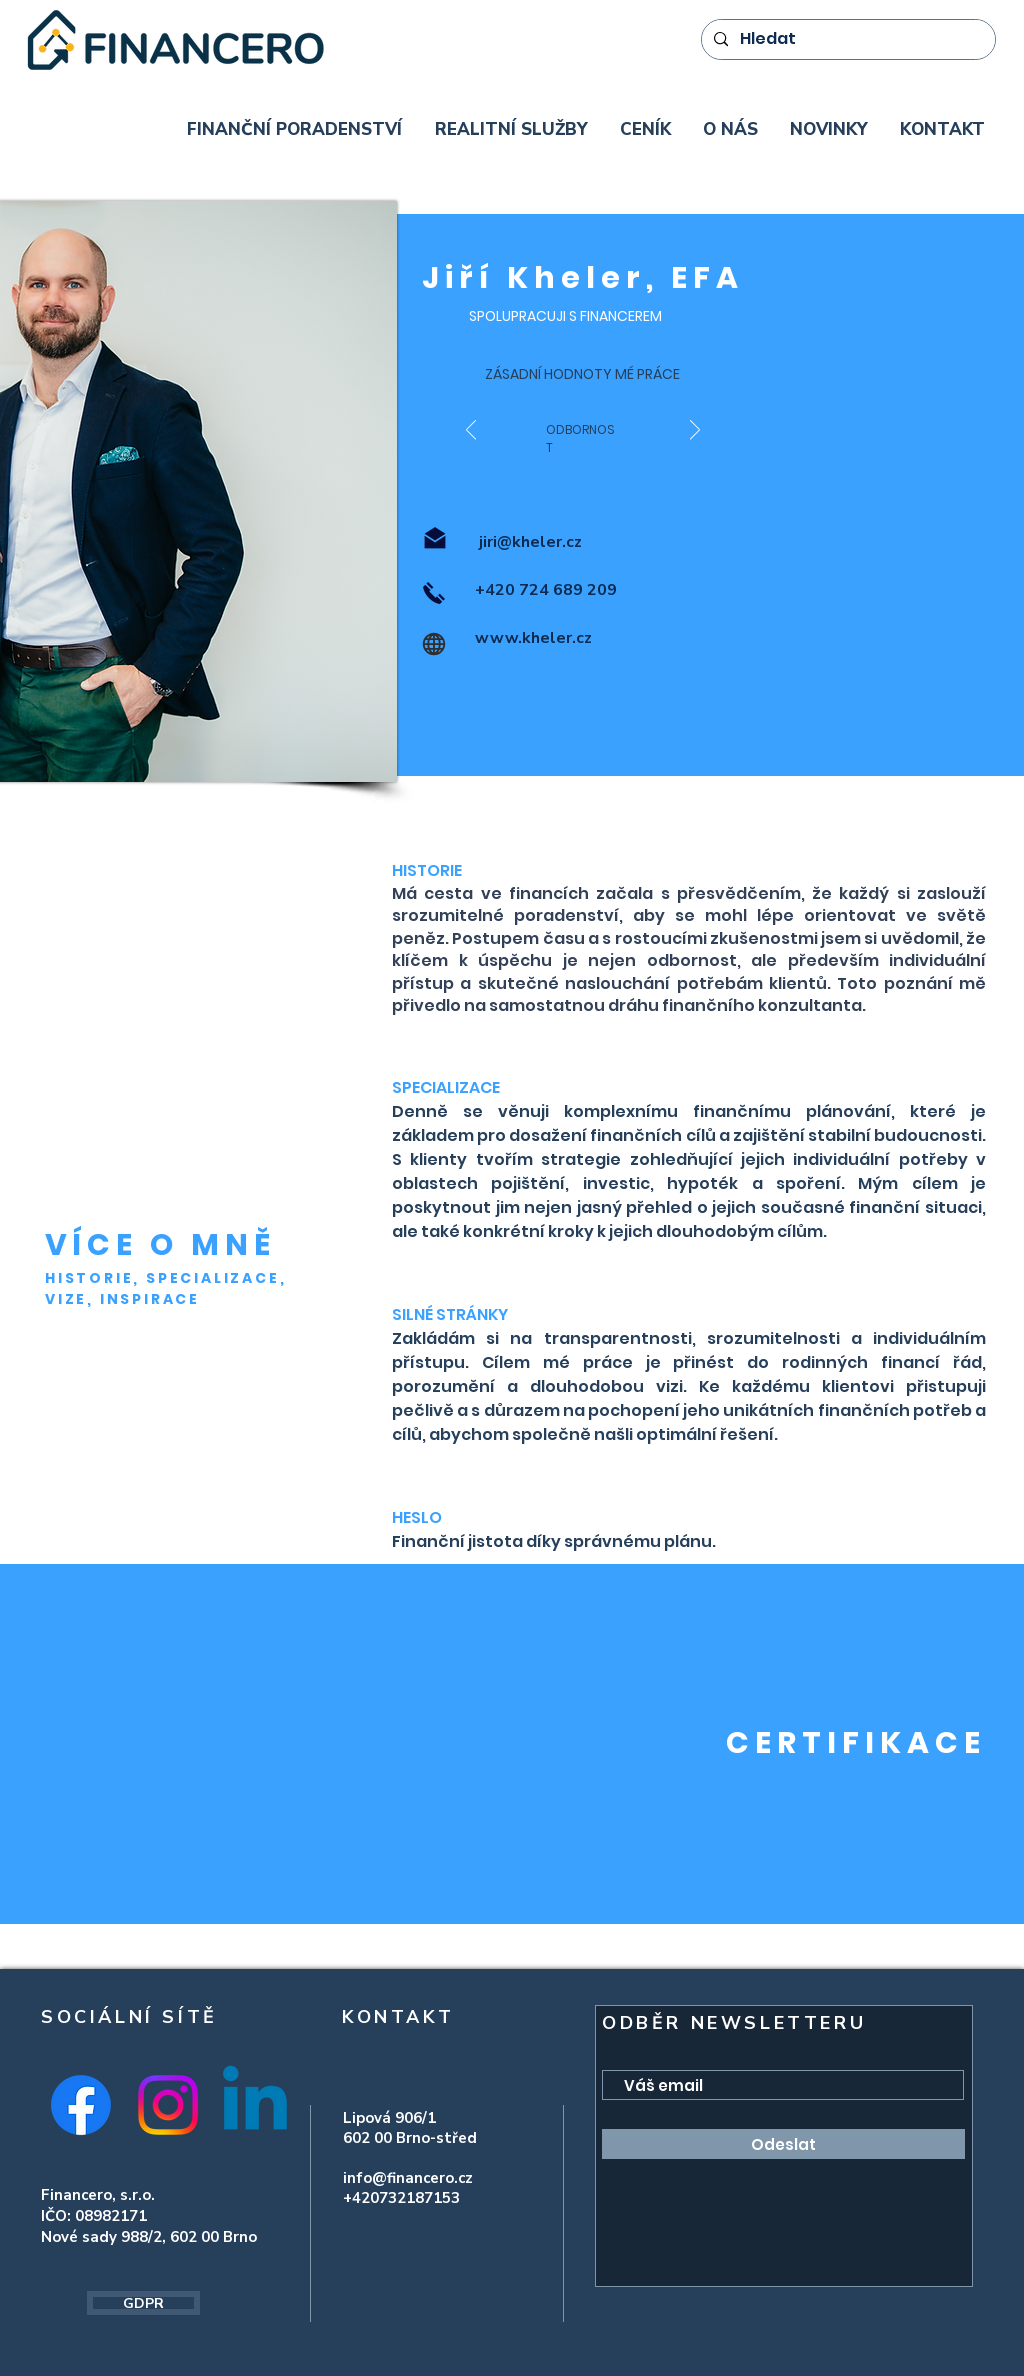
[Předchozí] (471, 431)
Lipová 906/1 (391, 2118)
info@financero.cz (408, 2178)
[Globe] (434, 644)
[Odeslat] (783, 2144)
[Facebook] (81, 2105)
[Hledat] (846, 39)
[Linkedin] (255, 2105)
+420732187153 (401, 2198)
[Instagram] (168, 2105)
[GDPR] (143, 2303)
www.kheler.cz (533, 638)
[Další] (695, 431)
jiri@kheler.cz (528, 542)
